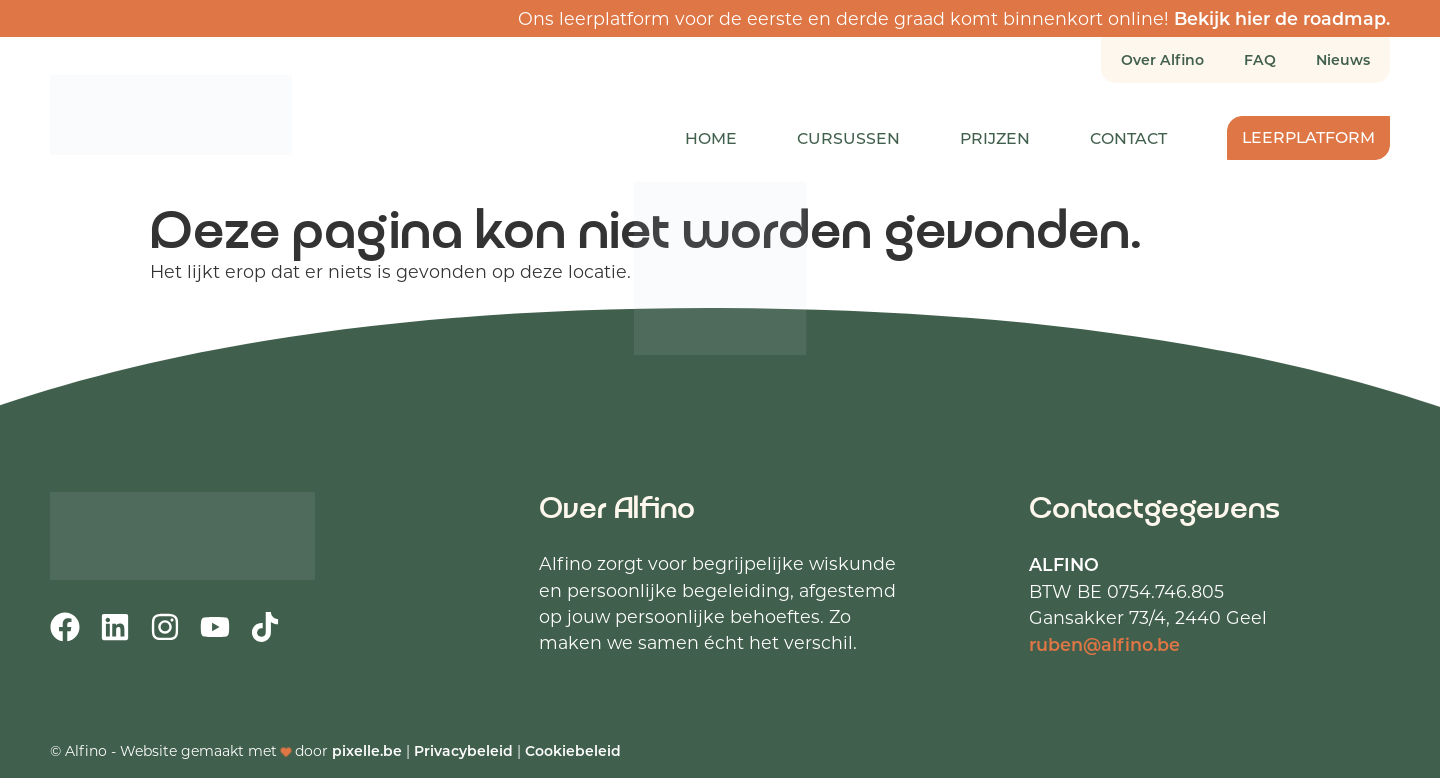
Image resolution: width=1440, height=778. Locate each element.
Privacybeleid (463, 750)
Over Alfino (1162, 59)
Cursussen (848, 137)
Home (711, 137)
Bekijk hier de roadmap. (1282, 18)
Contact (1128, 137)
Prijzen (995, 137)
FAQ (1260, 59)
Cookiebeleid (573, 750)
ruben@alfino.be (1104, 644)
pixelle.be (367, 750)
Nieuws (1343, 59)
